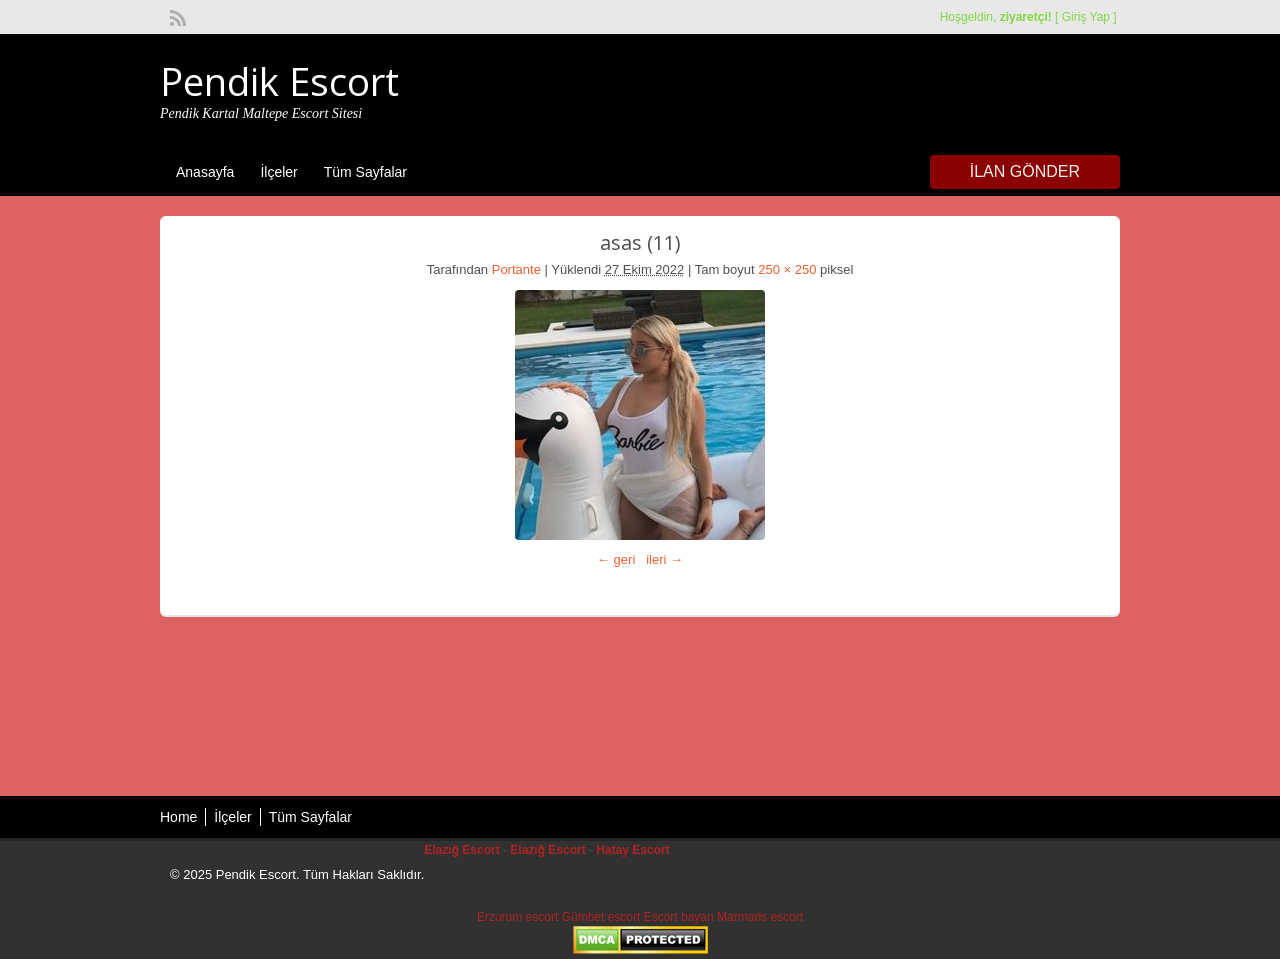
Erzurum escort (517, 917)
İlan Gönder (1025, 171)
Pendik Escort (279, 81)
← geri (616, 559)
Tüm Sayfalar (365, 172)
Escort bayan (679, 917)
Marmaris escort (760, 917)
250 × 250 (787, 269)
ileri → (664, 559)
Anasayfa (205, 172)
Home (178, 817)
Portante (516, 269)
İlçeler (278, 172)
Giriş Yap (1086, 17)
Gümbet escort (601, 917)
